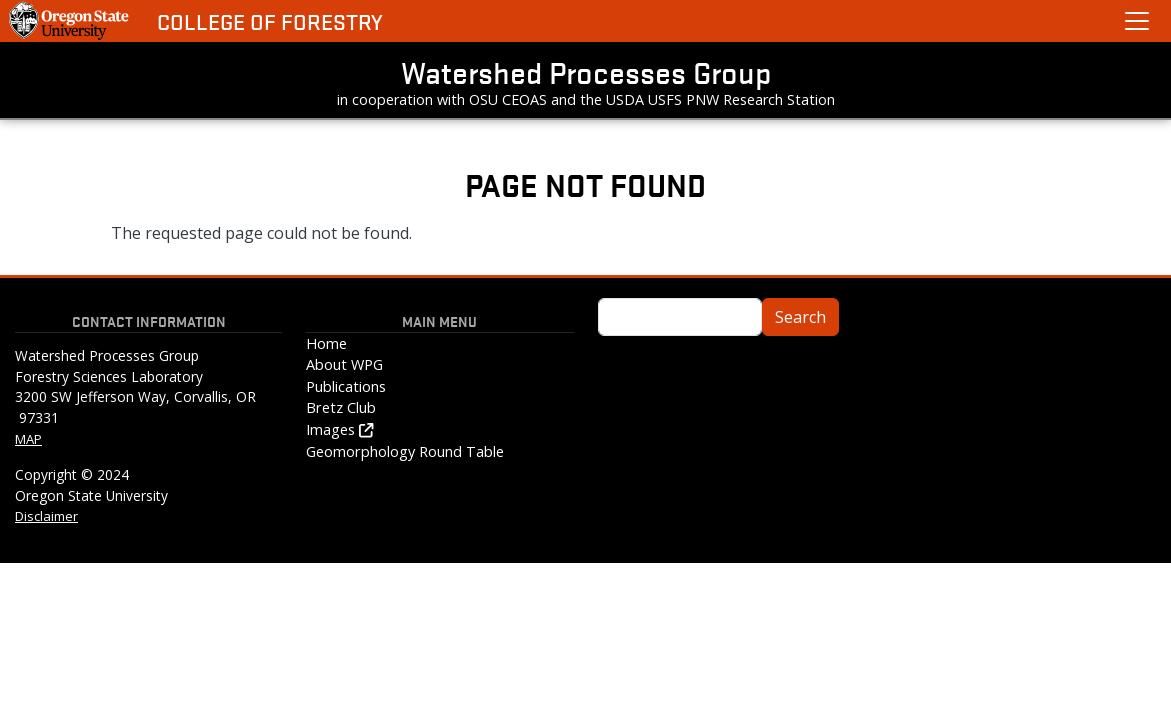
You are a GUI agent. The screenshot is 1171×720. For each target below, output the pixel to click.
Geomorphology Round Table (405, 451)
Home (326, 343)
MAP (28, 439)
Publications (346, 386)
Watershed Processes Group (586, 72)
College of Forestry (270, 21)
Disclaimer (46, 516)
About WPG (344, 364)
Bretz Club (341, 407)
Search (800, 317)
